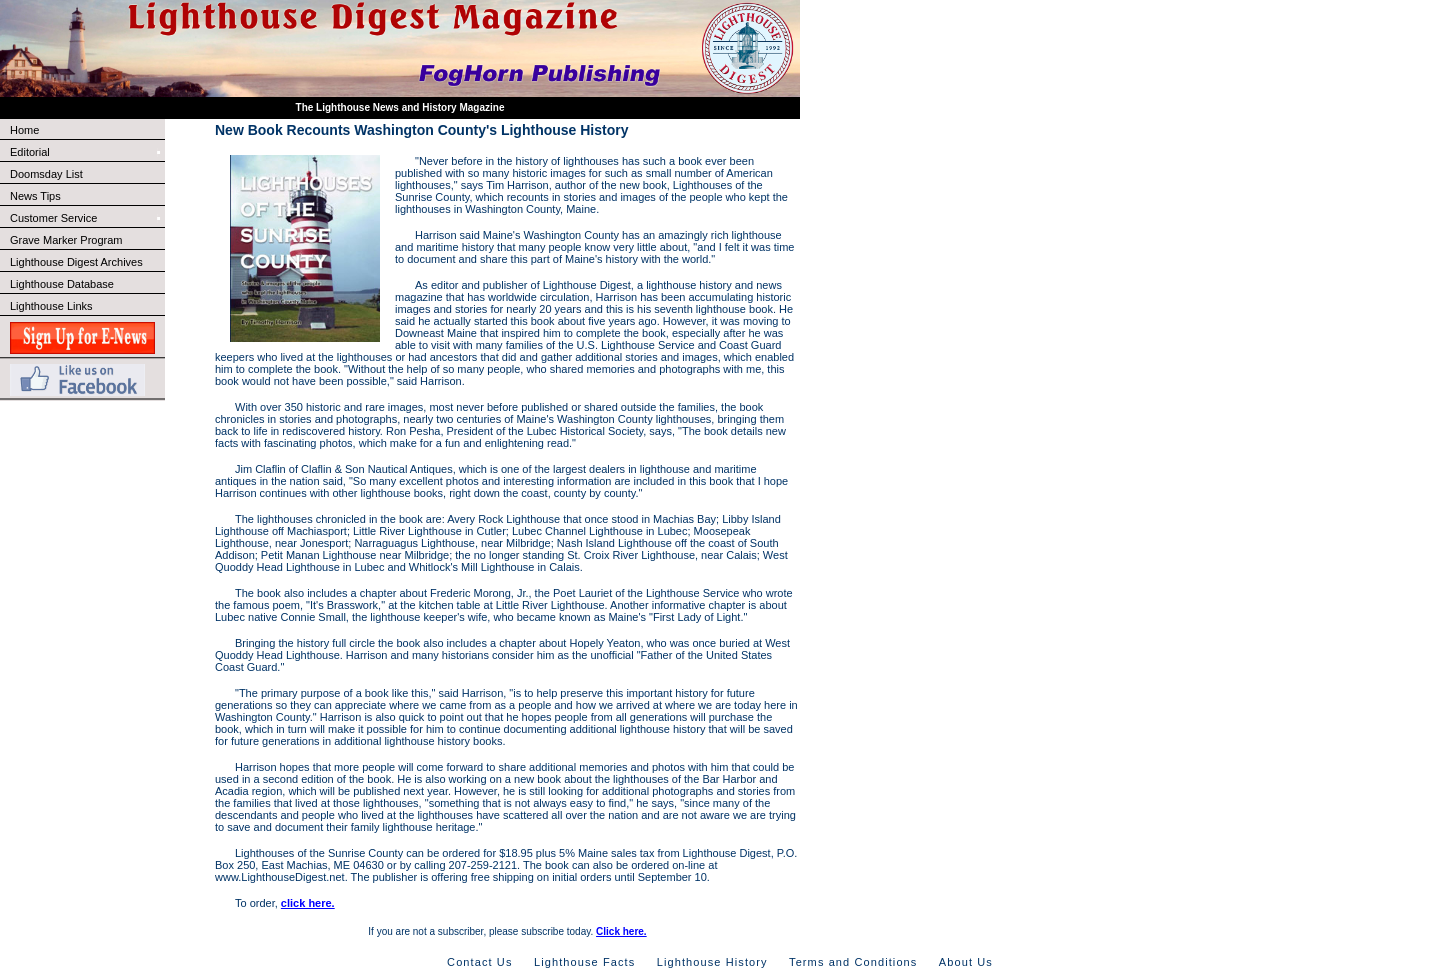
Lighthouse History (712, 962)
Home (24, 130)
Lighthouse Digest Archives (76, 262)
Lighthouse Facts (584, 962)
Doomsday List (46, 174)
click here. (308, 903)
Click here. (621, 931)
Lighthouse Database (62, 284)
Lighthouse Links (51, 306)
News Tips (35, 196)
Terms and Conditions (853, 962)
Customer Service (86, 218)
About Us (966, 962)
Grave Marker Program (66, 240)
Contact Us (479, 962)
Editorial (86, 152)
